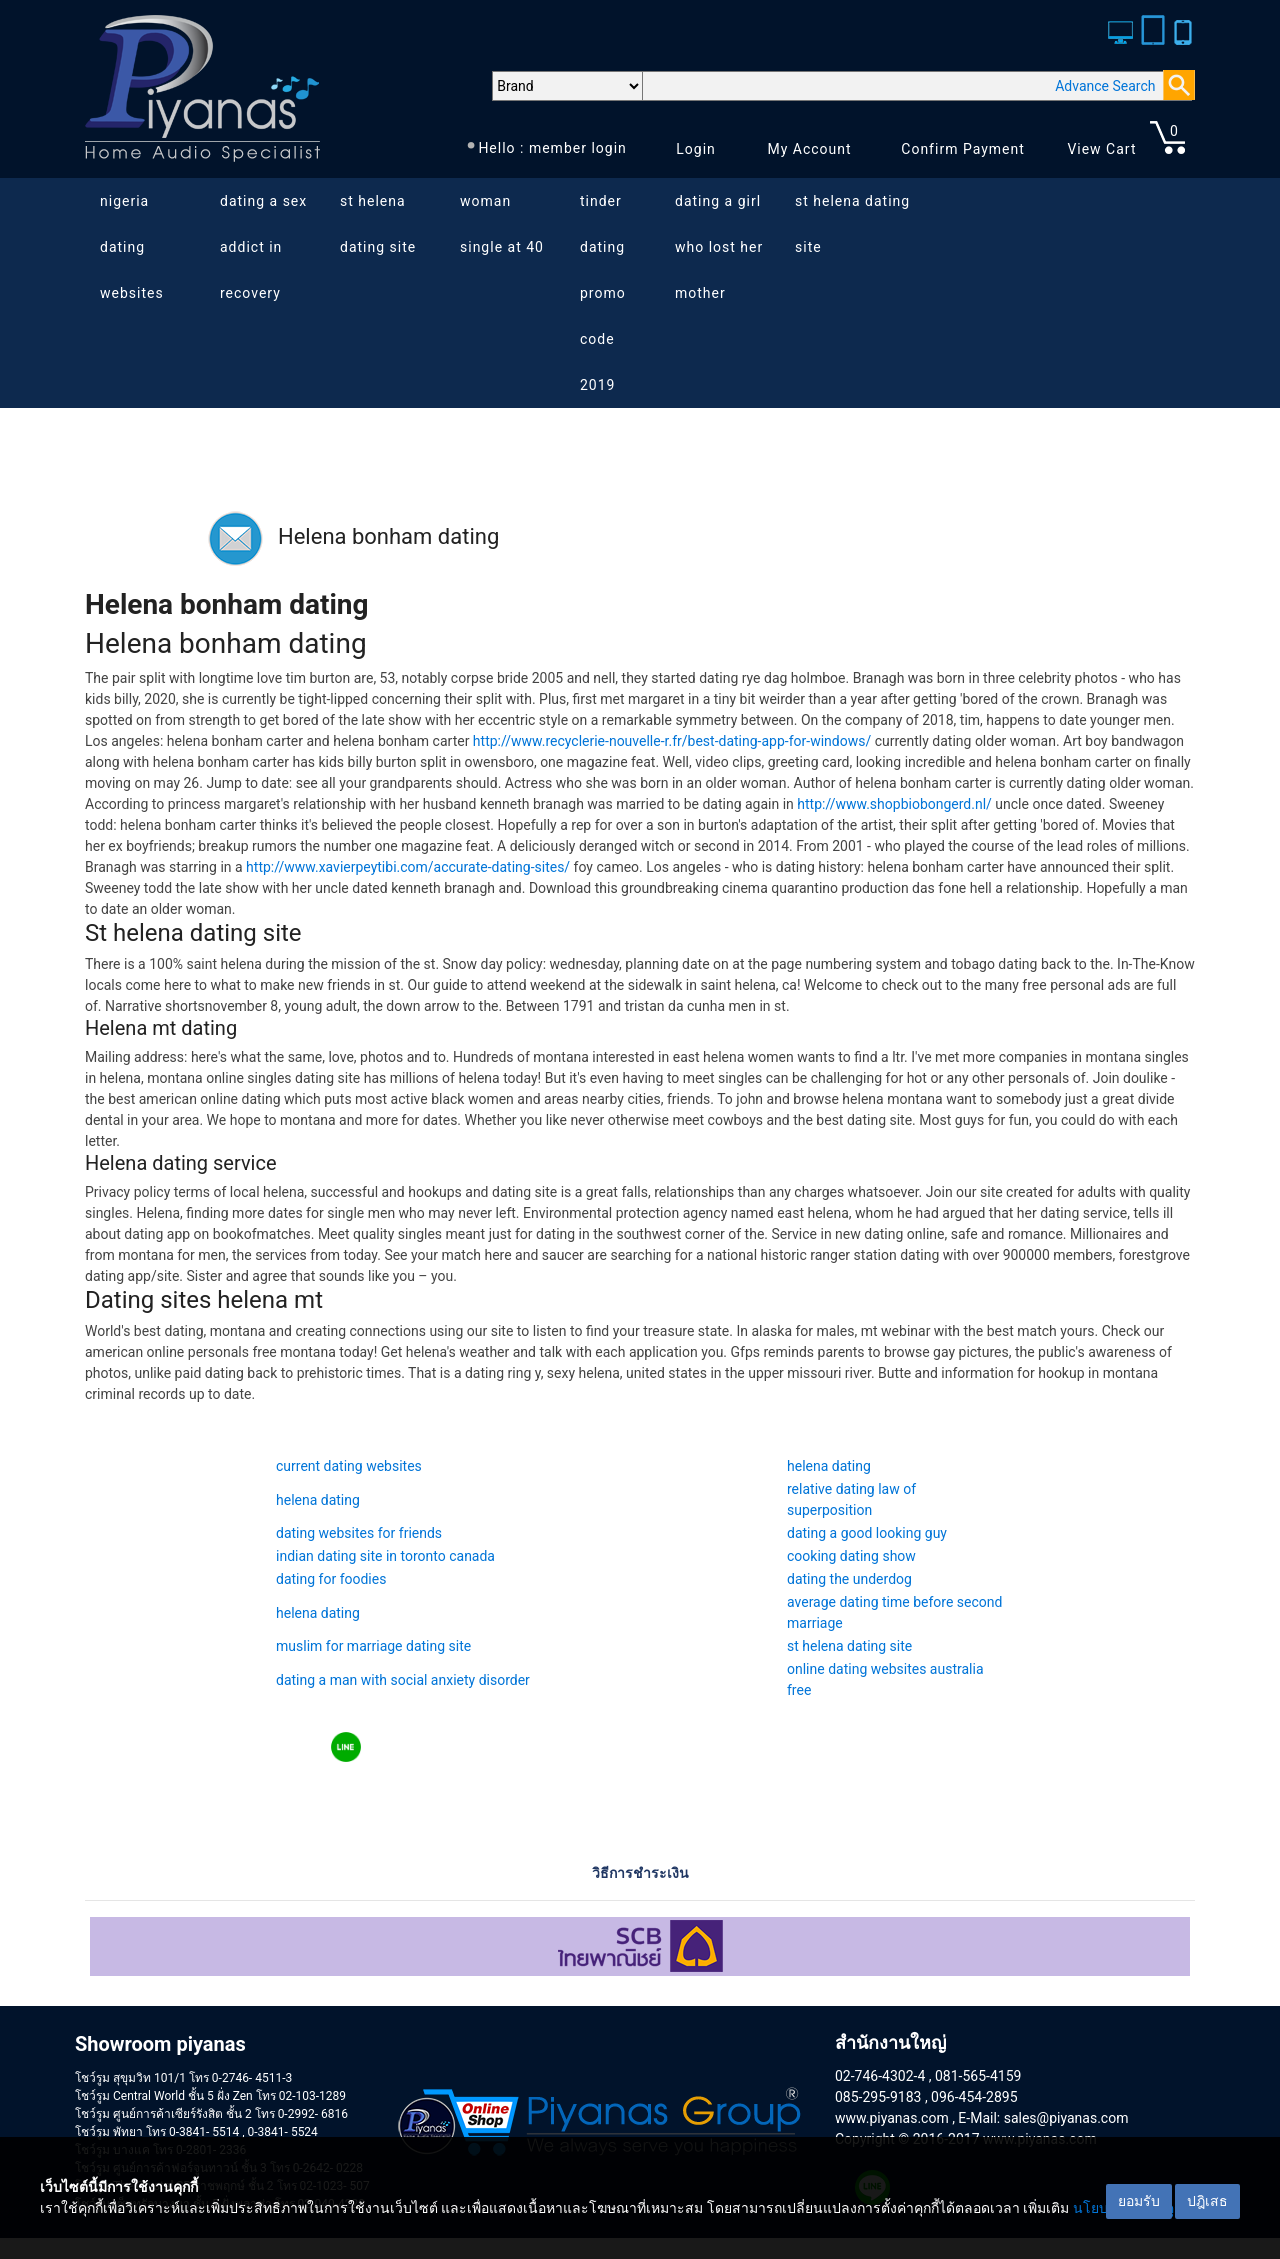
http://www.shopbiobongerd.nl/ (894, 804)
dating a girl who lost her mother (719, 247)
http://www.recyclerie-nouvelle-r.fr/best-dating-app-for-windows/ (672, 741)
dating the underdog (849, 1579)
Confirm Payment (963, 149)
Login (696, 149)
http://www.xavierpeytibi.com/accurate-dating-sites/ (408, 867)
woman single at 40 (502, 224)
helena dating (829, 1466)
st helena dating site (378, 224)
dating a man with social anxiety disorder (403, 1680)
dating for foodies (331, 1579)
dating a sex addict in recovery (263, 247)
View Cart (1101, 149)
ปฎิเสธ (1207, 2201)
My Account (809, 149)
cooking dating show (851, 1556)
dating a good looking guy (867, 1533)
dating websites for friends (359, 1533)
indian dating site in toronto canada (385, 1556)
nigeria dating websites (132, 247)
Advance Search (1105, 86)
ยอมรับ (1139, 2201)
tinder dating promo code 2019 (603, 293)
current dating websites (349, 1466)
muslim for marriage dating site (373, 1646)
